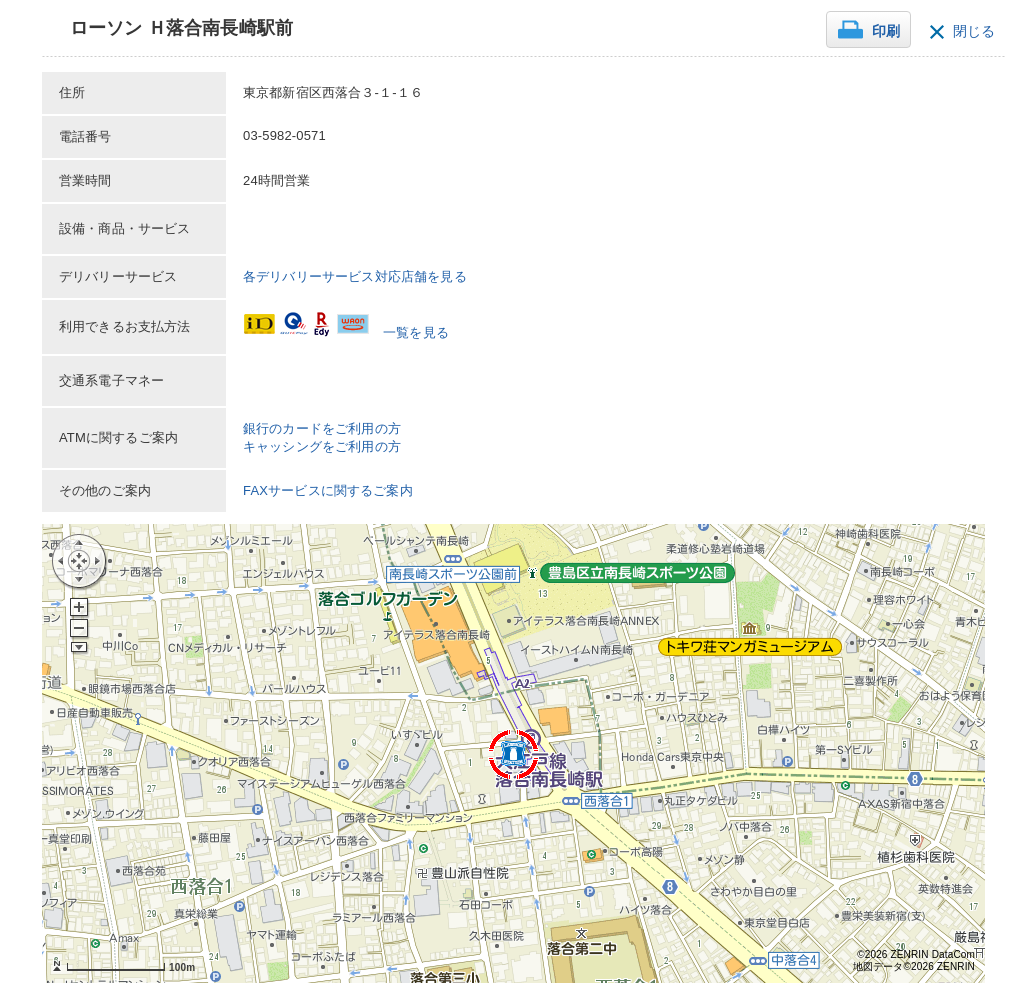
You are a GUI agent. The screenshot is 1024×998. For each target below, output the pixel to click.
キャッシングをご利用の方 (322, 446)
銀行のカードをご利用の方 (322, 428)
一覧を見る (416, 332)
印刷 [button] (886, 31)
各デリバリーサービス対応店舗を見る (355, 276)
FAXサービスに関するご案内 (328, 490)
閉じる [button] (974, 31)
